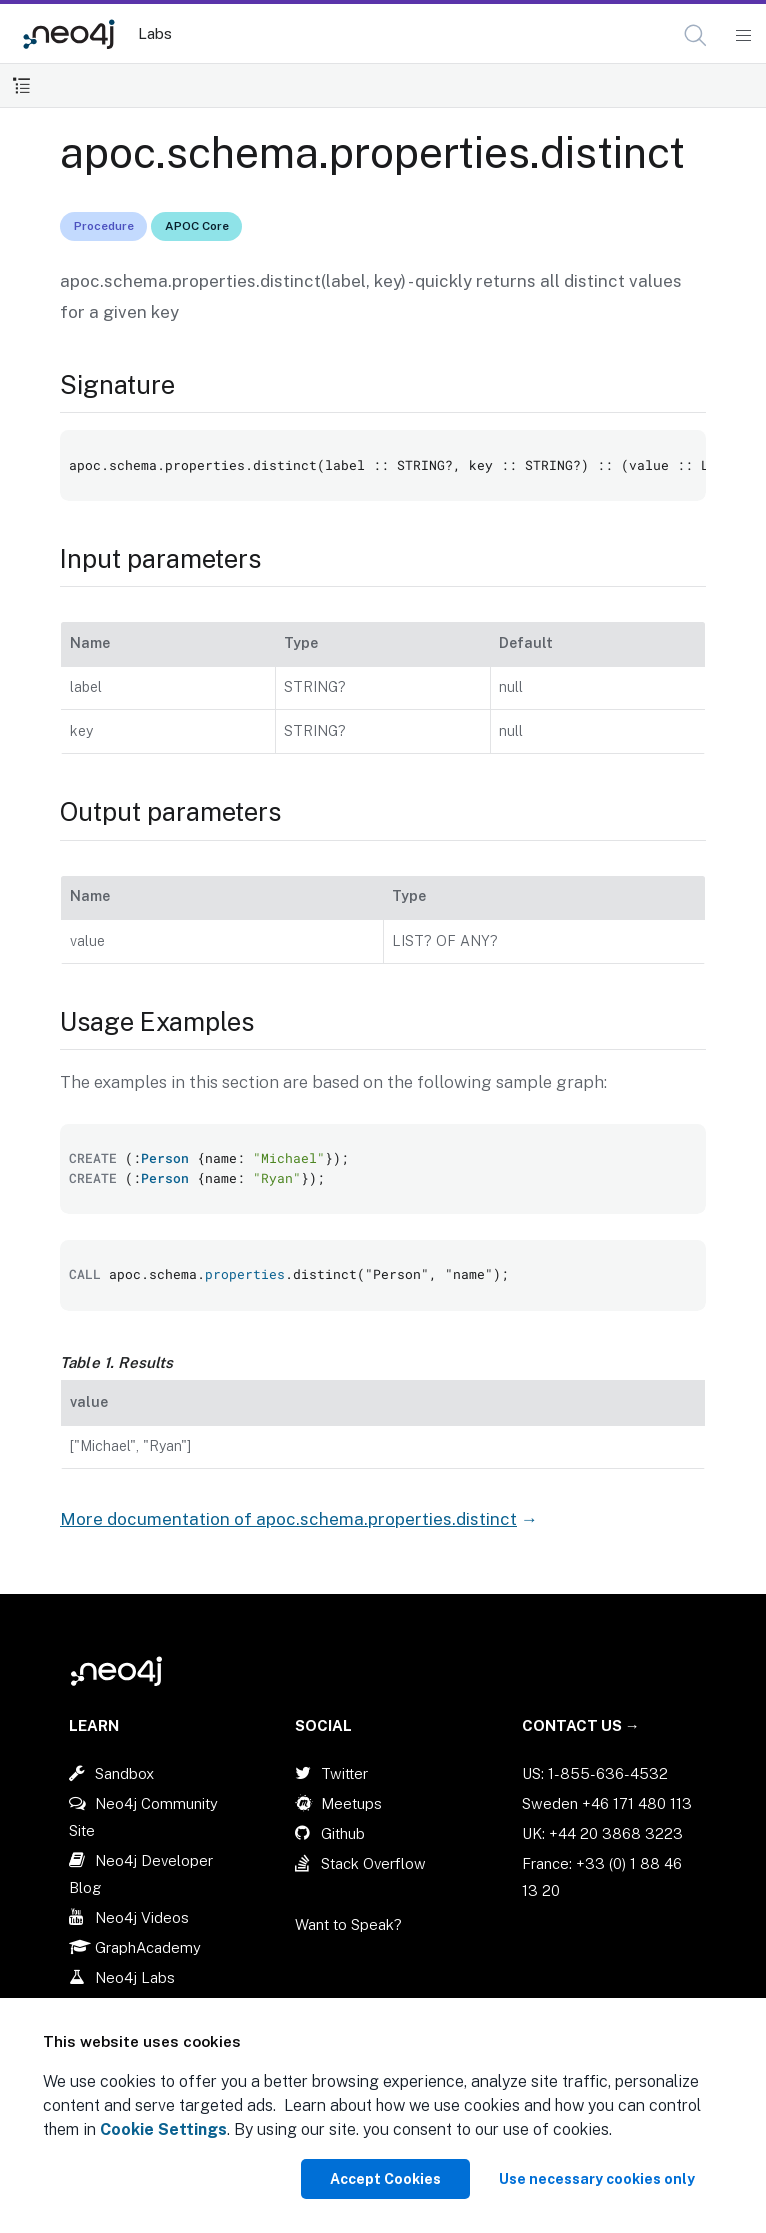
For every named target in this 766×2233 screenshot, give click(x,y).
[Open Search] (696, 36)
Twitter (344, 1773)
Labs (155, 33)
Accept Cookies (385, 2179)
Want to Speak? (348, 1924)
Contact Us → (581, 1725)
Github (343, 1833)
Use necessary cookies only (597, 2179)
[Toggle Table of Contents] (21, 85)
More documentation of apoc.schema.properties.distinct (288, 1519)
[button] (695, 35)
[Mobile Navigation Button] (742, 36)
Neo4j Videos (142, 1917)
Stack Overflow (373, 1863)
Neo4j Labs (135, 1977)
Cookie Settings (163, 2129)
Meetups (351, 1803)
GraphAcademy (148, 1947)
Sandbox (124, 1773)
